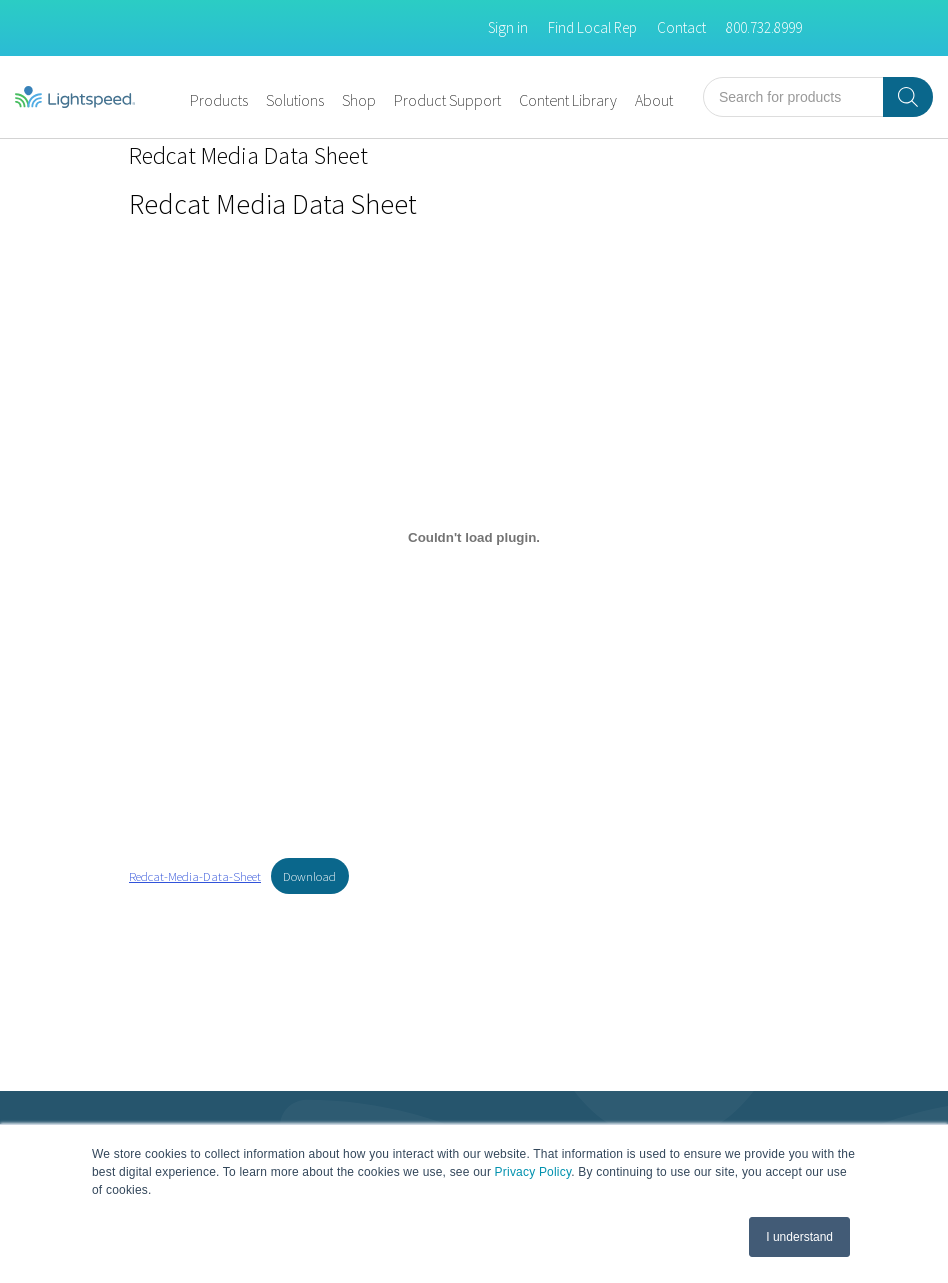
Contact (681, 27)
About (654, 100)
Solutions (295, 100)
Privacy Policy (533, 1172)
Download (309, 876)
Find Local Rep (592, 27)
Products (219, 100)
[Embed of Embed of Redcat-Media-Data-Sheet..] (474, 538)
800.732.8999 (764, 27)
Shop (359, 100)
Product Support (447, 100)
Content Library (568, 100)
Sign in (508, 27)
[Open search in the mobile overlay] (818, 97)
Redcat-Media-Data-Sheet (195, 876)
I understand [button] (799, 1237)
